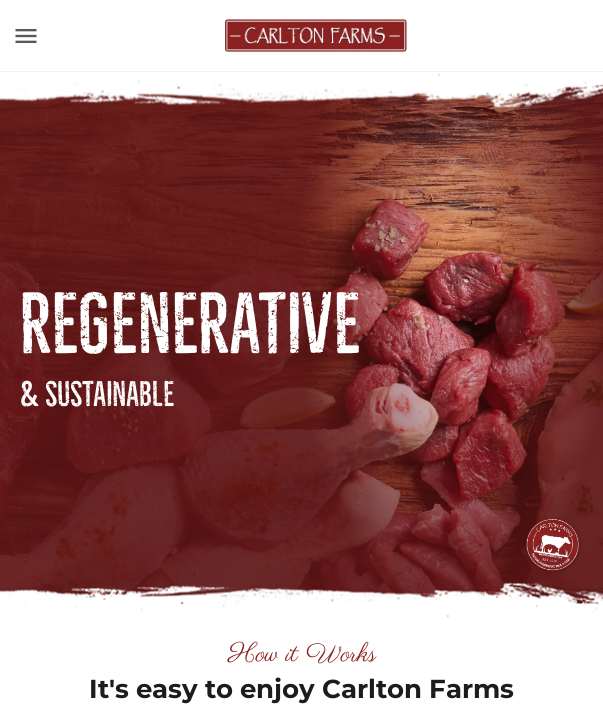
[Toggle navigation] (26, 36)
